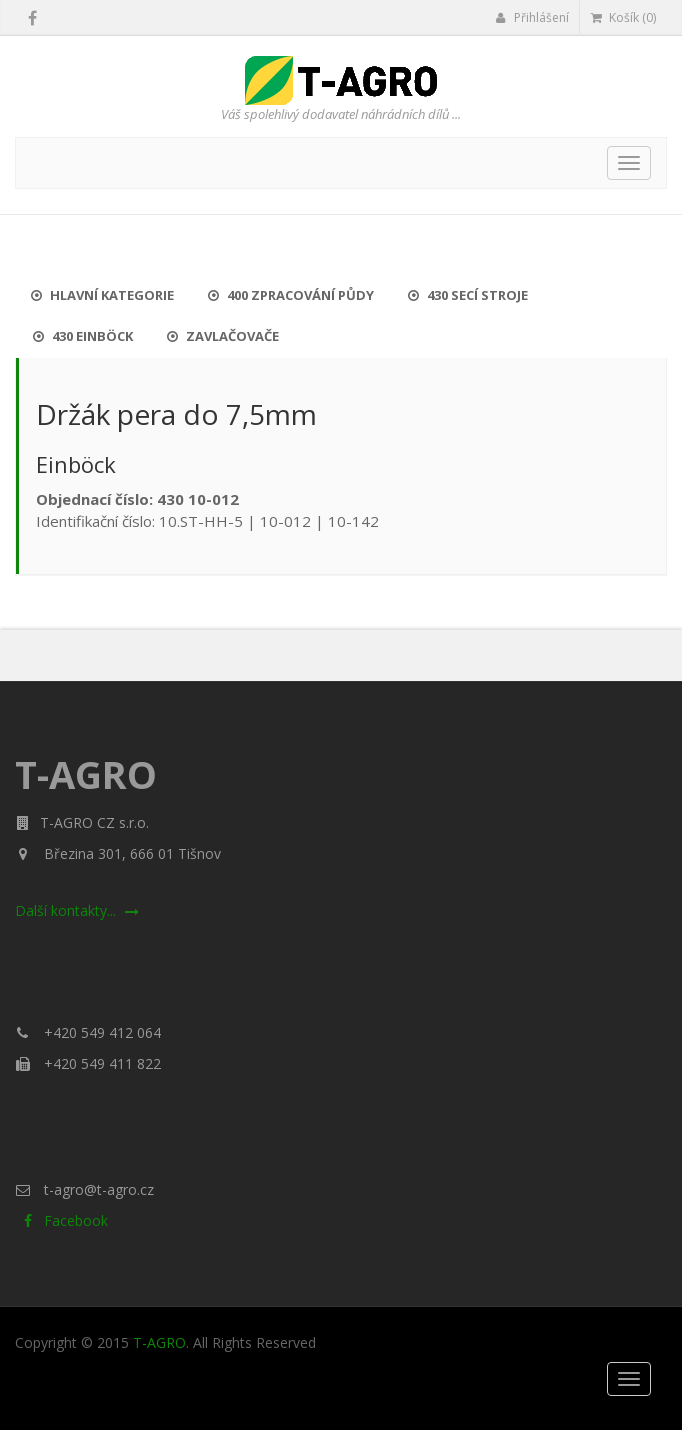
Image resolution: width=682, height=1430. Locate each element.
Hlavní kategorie (102, 295)
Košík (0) (623, 17)
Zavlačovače (223, 336)
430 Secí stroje (468, 295)
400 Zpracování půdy (291, 295)
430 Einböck (83, 336)
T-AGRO (159, 1342)
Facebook (61, 1220)
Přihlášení (532, 17)
